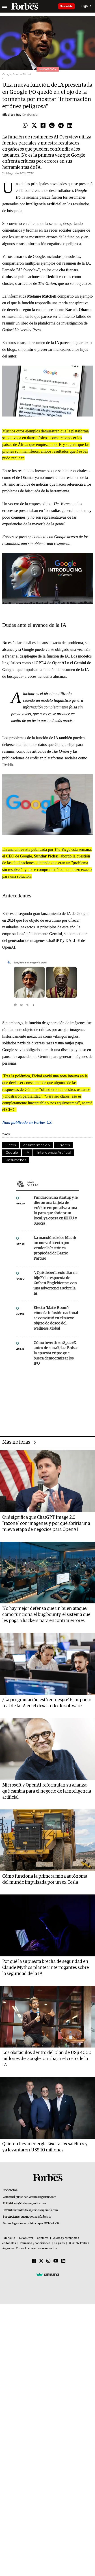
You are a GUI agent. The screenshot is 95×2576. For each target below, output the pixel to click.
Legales (59, 2446)
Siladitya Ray (11, 138)
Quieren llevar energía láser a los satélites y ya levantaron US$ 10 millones (45, 2350)
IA (27, 1274)
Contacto (43, 2441)
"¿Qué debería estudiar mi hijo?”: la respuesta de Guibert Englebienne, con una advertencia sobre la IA (56, 1467)
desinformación (36, 1266)
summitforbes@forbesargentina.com (35, 2413)
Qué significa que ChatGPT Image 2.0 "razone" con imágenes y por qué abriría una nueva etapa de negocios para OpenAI (46, 1726)
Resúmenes (16, 1281)
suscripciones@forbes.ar (36, 2419)
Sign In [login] (86, 6)
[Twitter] (41, 2464)
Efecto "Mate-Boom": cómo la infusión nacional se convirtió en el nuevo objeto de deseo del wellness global (56, 1502)
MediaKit (9, 2441)
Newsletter (26, 2441)
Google (12, 1274)
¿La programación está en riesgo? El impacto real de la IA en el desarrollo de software (46, 1906)
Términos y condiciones (35, 2446)
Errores (63, 1266)
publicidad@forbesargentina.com (36, 2399)
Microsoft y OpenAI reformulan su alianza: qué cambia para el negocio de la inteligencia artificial (46, 1994)
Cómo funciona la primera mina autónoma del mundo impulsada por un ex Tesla (44, 2082)
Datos (11, 1266)
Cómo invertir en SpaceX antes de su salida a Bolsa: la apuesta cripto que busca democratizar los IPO (55, 1537)
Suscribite (66, 6)
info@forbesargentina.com (30, 2406)
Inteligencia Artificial (54, 1274)
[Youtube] (55, 2464)
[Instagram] (48, 2464)
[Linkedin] (63, 2464)
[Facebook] (34, 2464)
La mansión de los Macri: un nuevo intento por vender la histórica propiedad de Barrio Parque (55, 1432)
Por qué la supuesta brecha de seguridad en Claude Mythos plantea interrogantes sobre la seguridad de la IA (45, 2170)
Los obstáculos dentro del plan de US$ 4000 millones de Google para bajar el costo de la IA (46, 2261)
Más (53, 1368)
